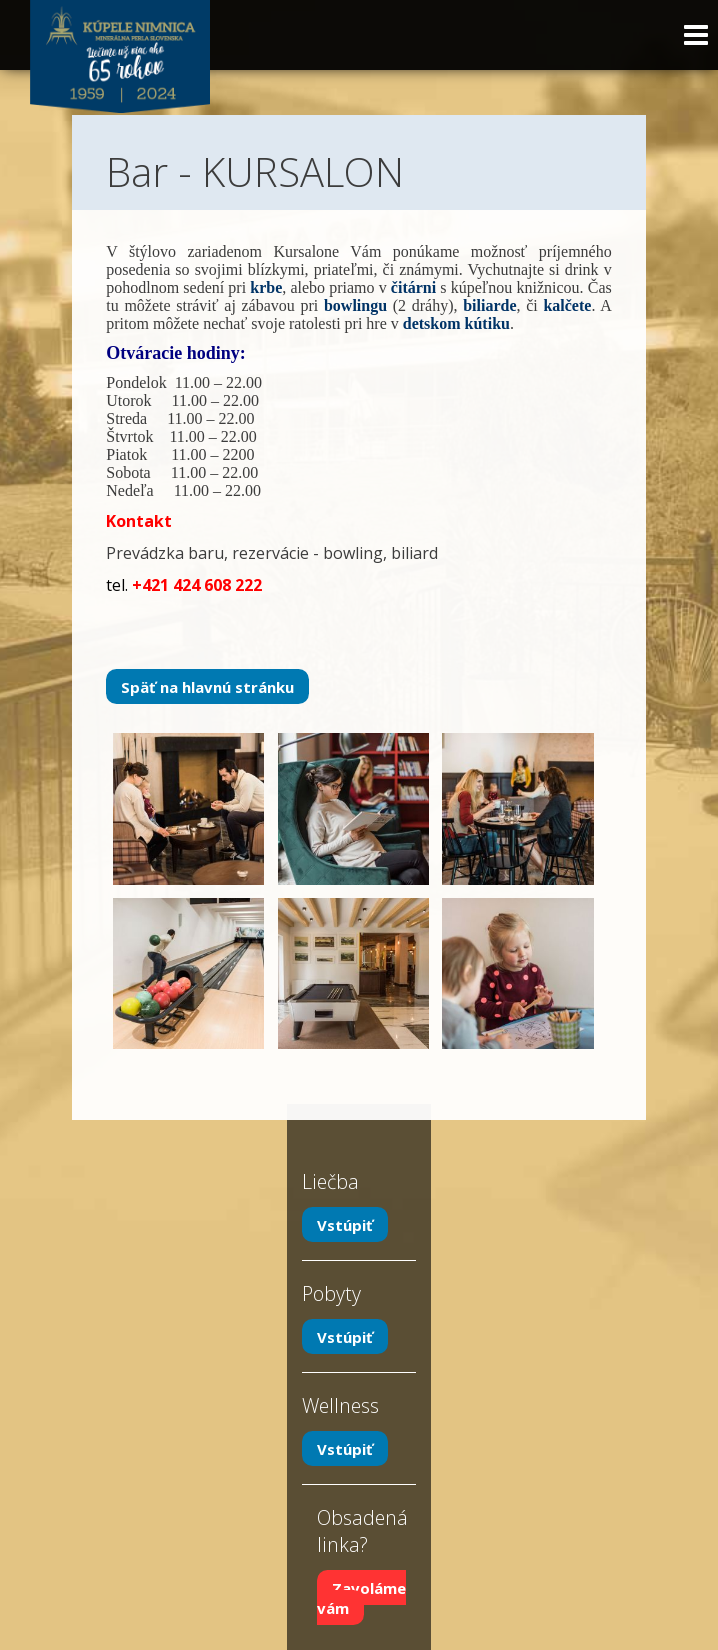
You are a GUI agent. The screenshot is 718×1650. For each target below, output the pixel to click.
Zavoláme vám (361, 1598)
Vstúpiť (345, 1225)
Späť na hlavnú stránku (207, 686)
